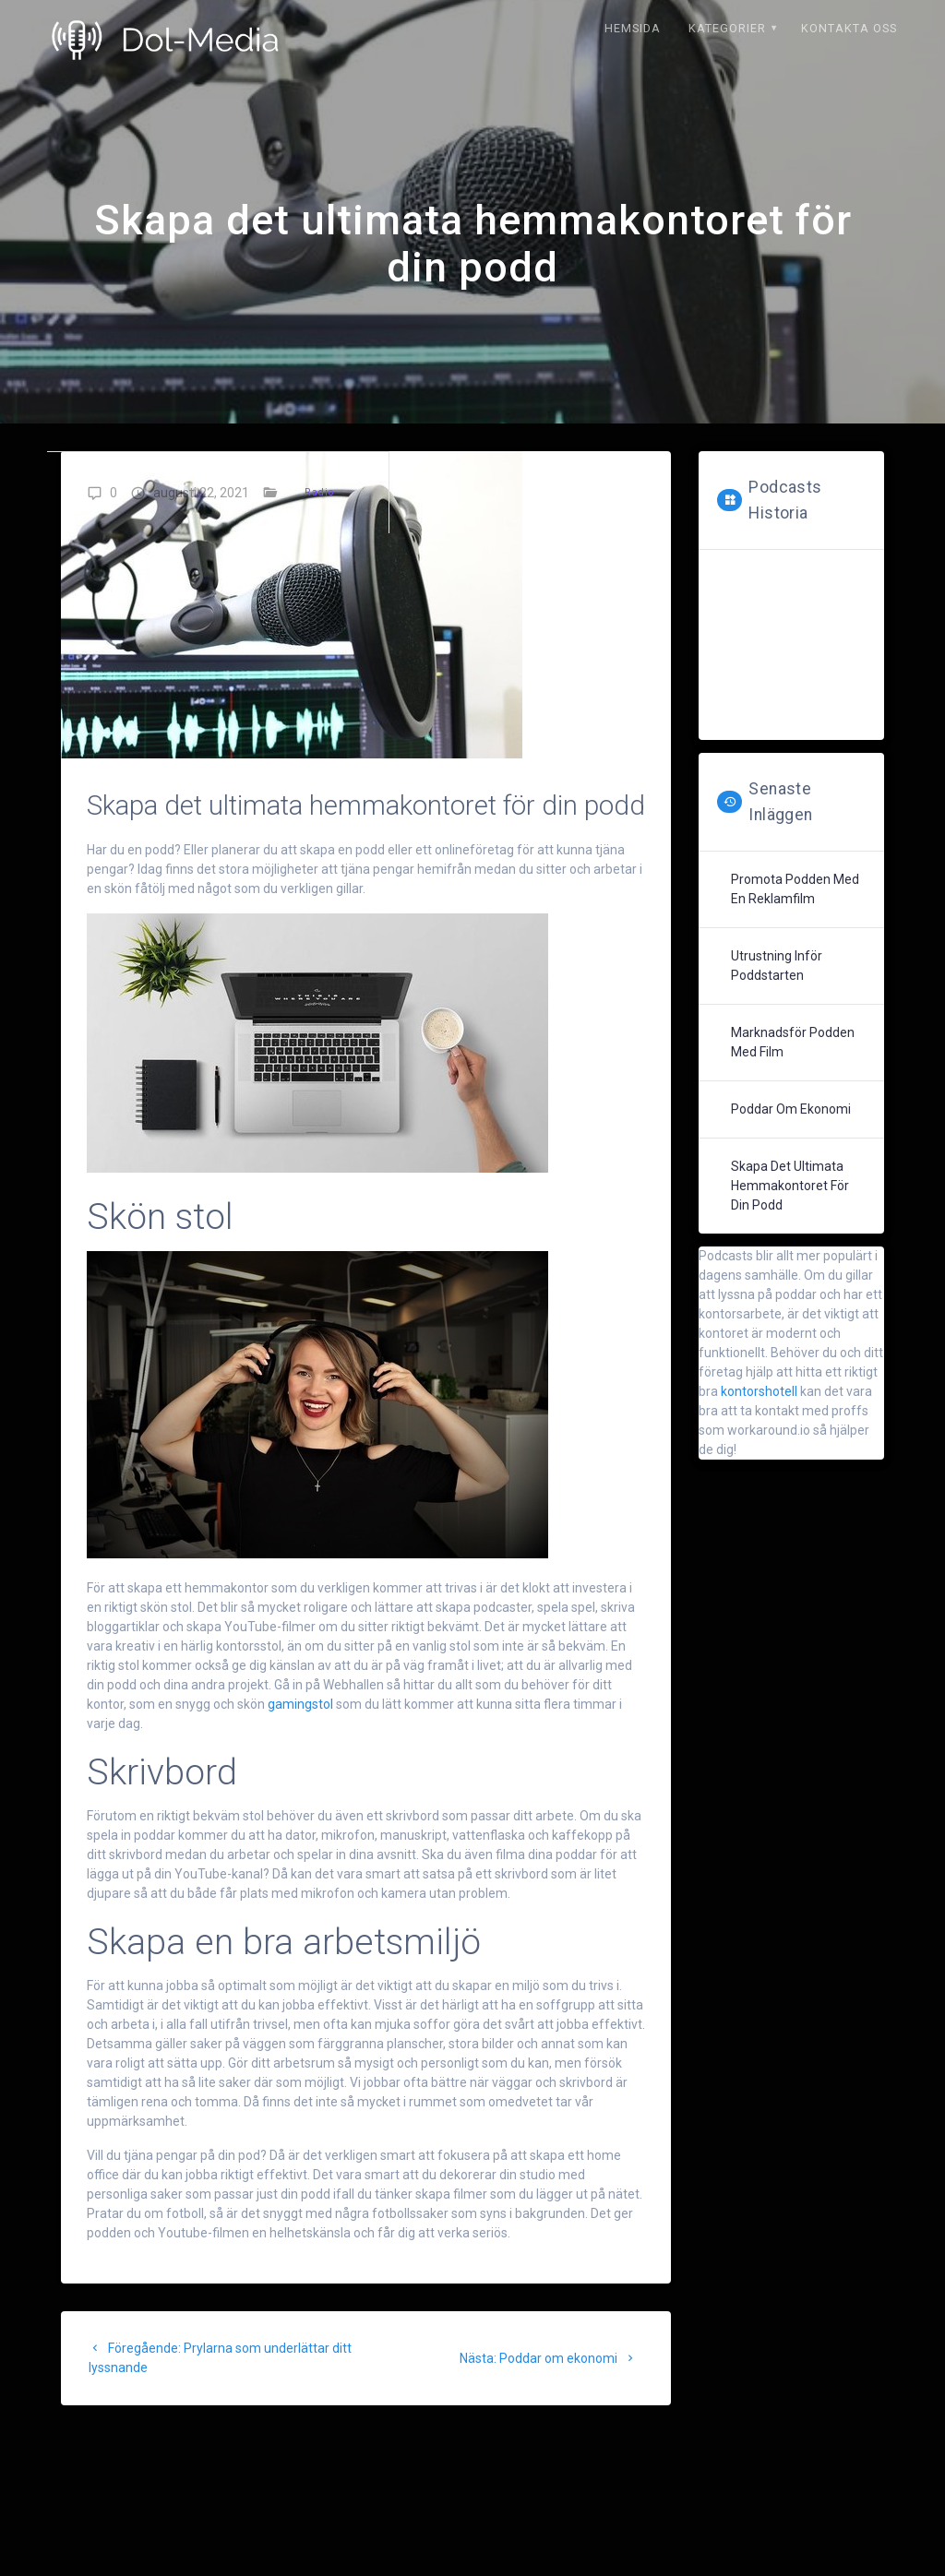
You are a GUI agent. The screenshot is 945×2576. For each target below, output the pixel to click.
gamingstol (300, 1704)
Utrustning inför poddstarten (776, 965)
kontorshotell (760, 1391)
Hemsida (632, 28)
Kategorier (727, 28)
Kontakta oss (849, 28)
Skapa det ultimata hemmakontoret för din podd (790, 1185)
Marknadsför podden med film (793, 1042)
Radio (319, 492)
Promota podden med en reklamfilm (795, 889)
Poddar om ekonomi (791, 1109)
